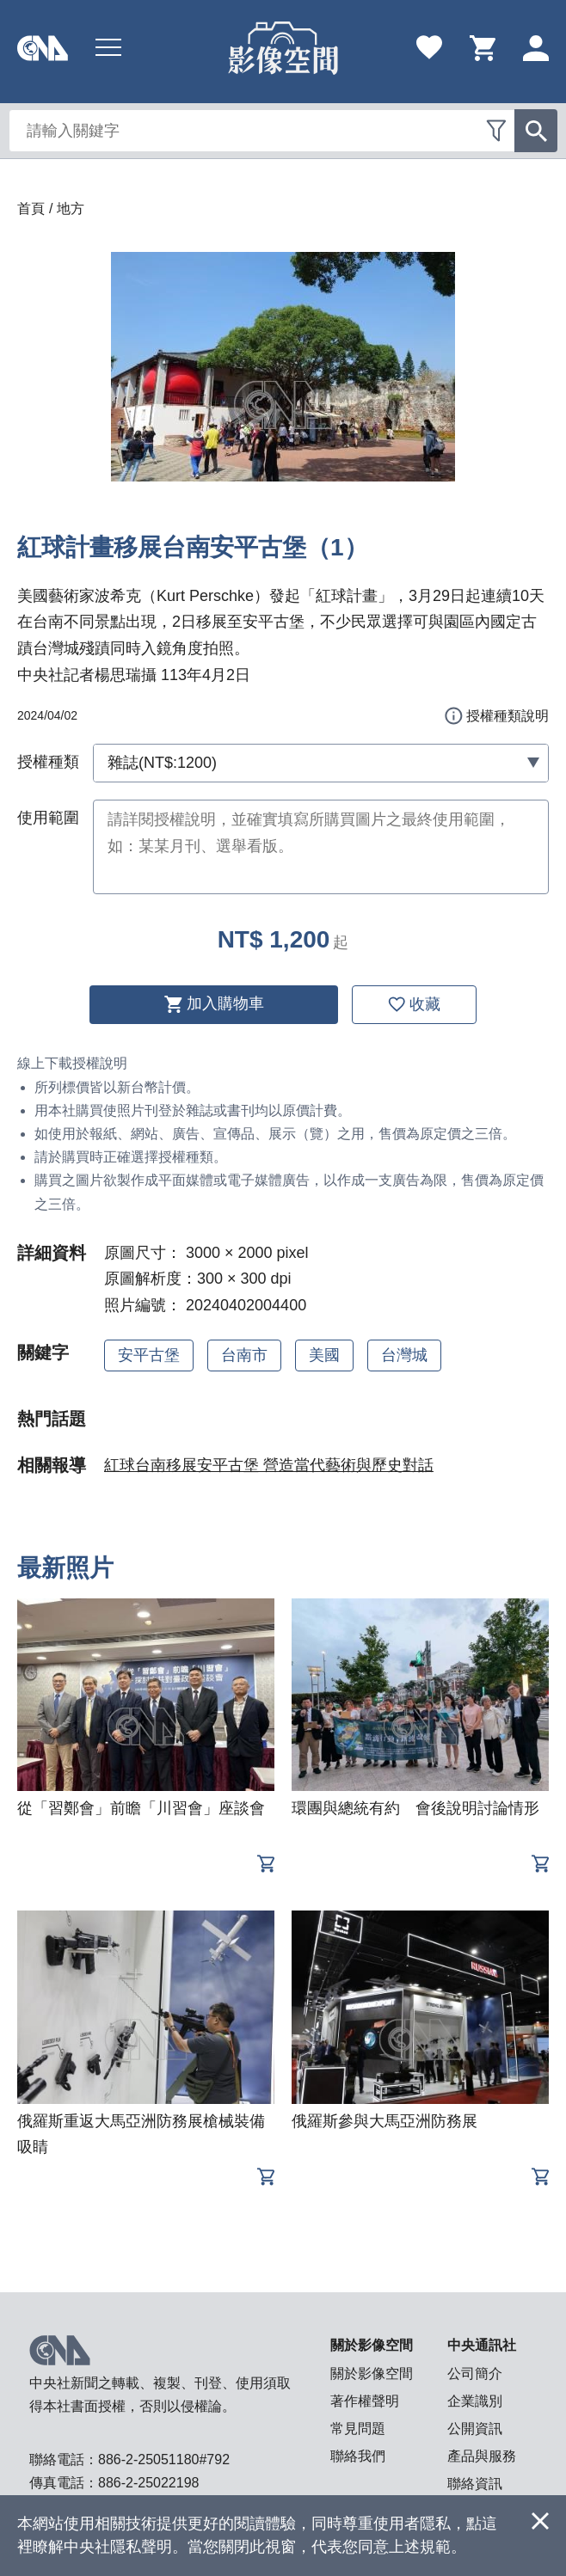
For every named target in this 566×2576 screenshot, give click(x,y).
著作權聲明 (364, 2401)
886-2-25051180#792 (164, 2459)
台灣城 (404, 1355)
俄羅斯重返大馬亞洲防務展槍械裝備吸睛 (141, 2134)
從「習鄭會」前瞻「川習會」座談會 (141, 1808)
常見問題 (357, 2428)
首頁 (31, 208)
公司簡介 (474, 2373)
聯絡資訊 (474, 2483)
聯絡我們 (357, 2456)
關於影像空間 (371, 2373)
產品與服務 (481, 2456)
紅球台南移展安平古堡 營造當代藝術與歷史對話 (269, 1465)
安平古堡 (149, 1355)
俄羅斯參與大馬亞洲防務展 (384, 2121)
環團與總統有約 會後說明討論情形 (415, 1808)
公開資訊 (474, 2428)
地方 (70, 208)
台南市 (244, 1355)
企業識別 (474, 2401)
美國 (324, 1355)
